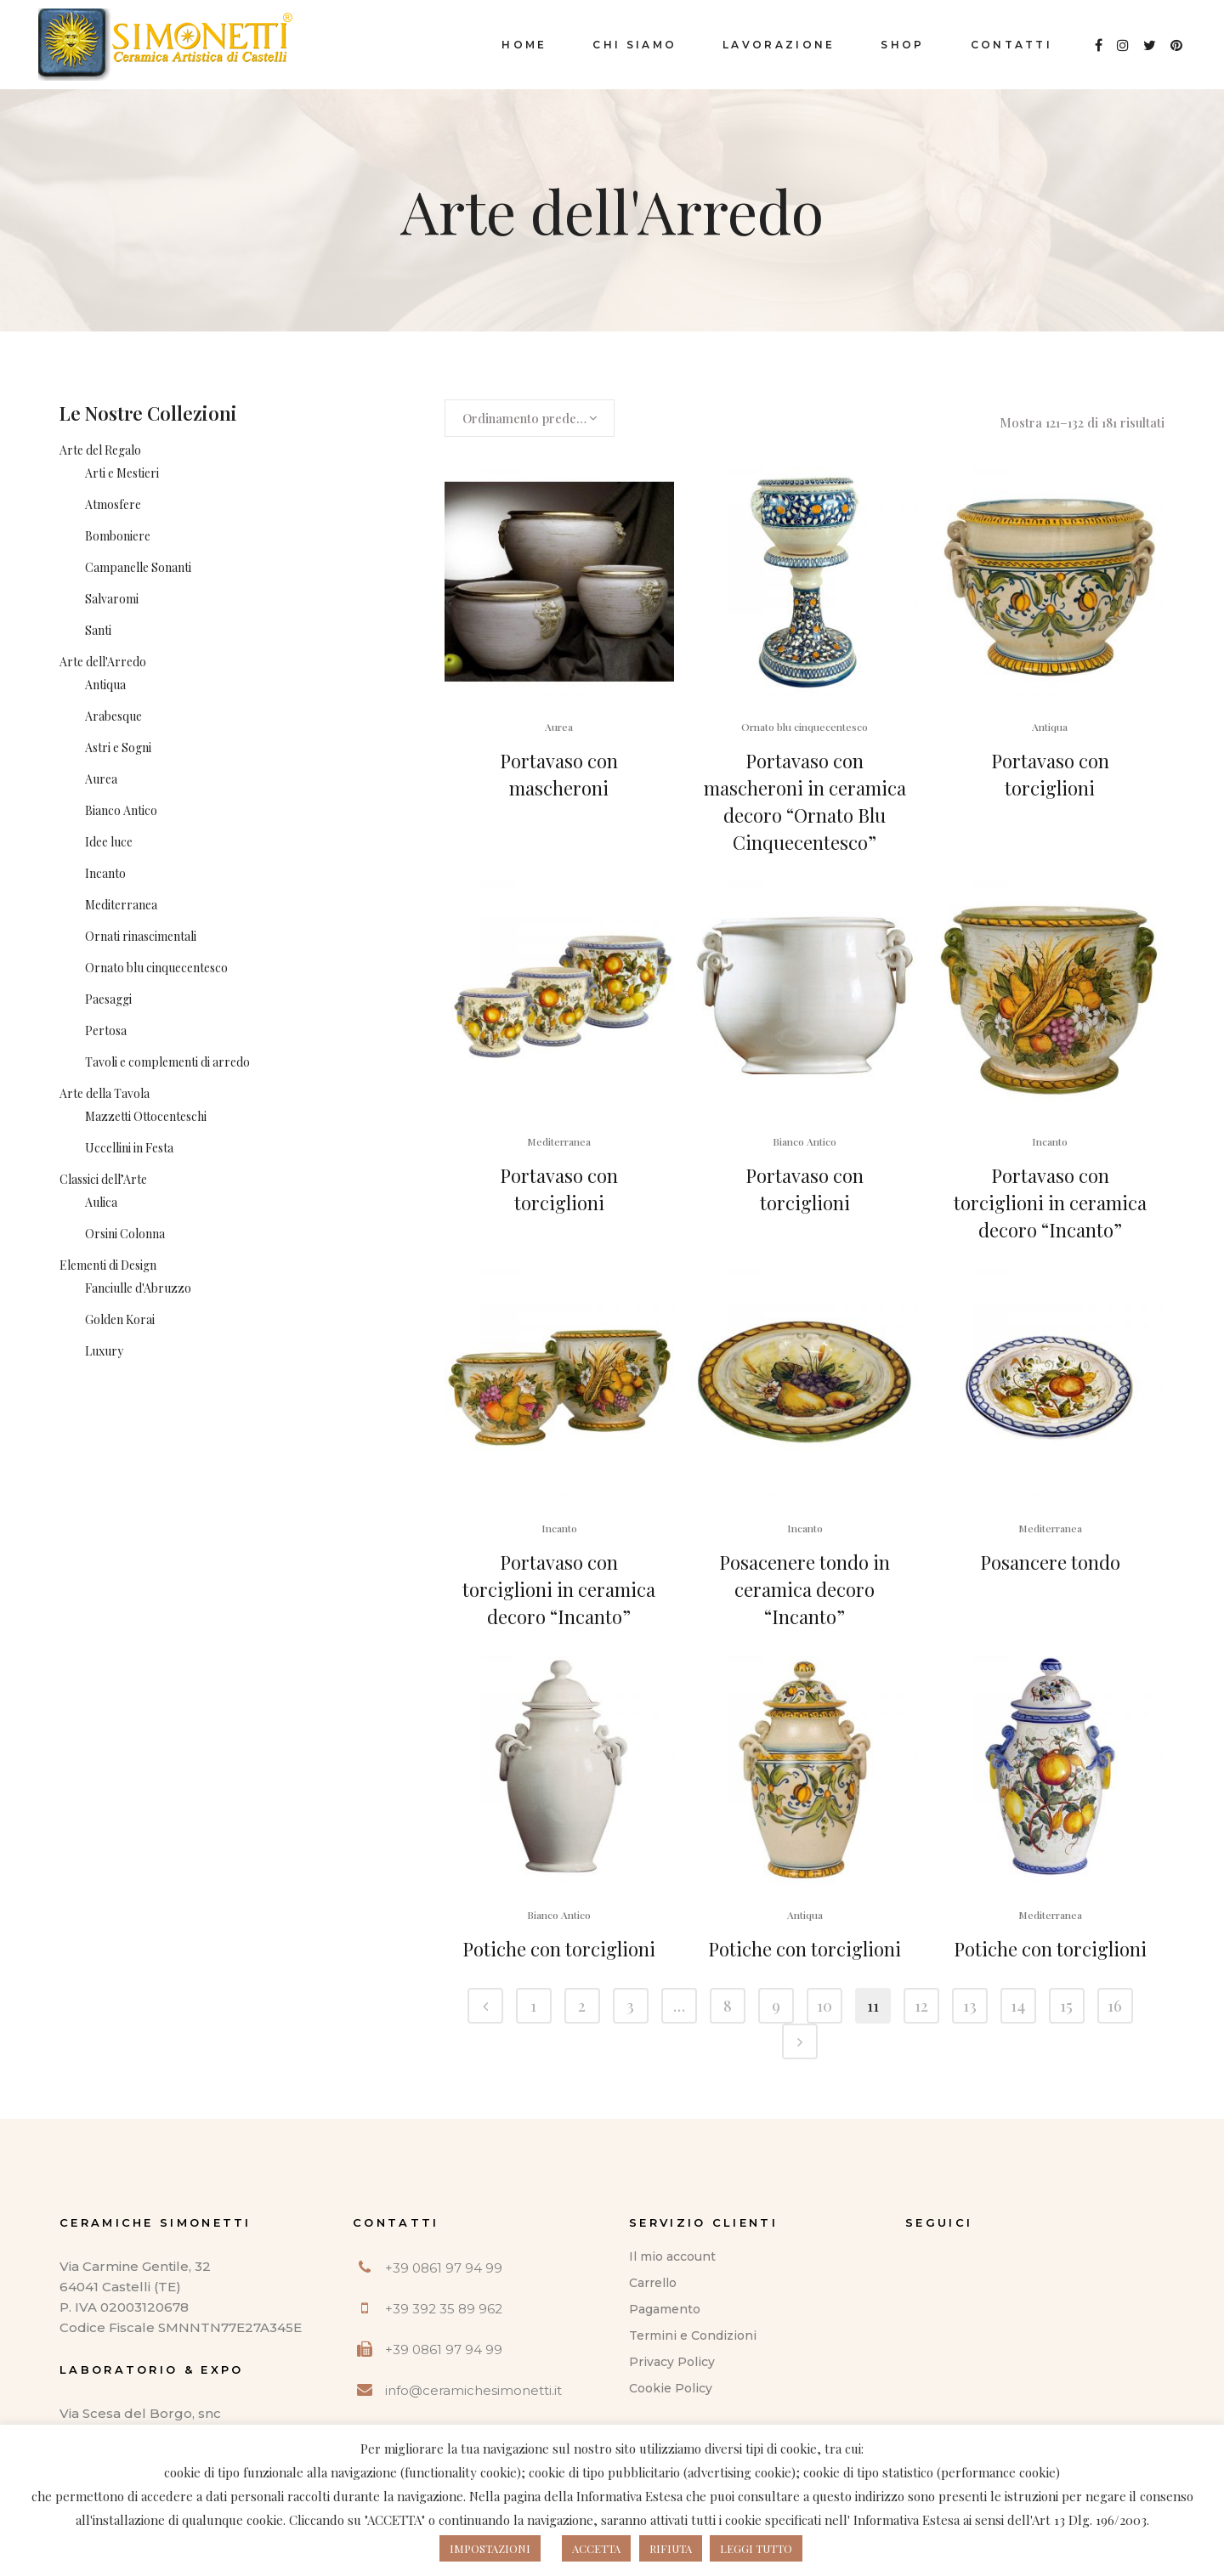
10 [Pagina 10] (824, 2006)
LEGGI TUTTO (756, 2548)
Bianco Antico (121, 810)
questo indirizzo (858, 2496)
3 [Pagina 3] (630, 2006)
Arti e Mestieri (122, 473)
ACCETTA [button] (596, 2548)
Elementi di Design (108, 1265)
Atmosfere (113, 504)
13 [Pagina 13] (970, 2006)
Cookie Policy (670, 2388)
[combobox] (530, 418)
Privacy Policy (672, 2362)
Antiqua (105, 685)
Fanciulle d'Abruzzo (138, 1288)
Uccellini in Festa (129, 1148)
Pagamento (664, 2309)
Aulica (101, 1202)
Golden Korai (120, 1319)
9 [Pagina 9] (776, 2006)
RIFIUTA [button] (670, 2548)
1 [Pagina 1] (533, 2006)
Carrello (653, 2283)
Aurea (101, 779)
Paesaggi (108, 999)
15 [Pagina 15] (1066, 2006)
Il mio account (672, 2256)
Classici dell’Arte (103, 1179)
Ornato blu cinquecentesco (156, 968)
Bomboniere (117, 536)
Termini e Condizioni (692, 2335)
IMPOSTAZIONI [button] (490, 2548)
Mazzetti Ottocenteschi (146, 1116)
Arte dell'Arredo (103, 662)
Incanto (105, 873)
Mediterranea (121, 905)
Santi (98, 630)
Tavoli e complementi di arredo (167, 1062)
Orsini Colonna (125, 1234)
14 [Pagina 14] (1018, 2006)
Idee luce (109, 842)
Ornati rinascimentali (140, 936)
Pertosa (106, 1030)
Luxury (104, 1351)
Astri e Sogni (118, 747)
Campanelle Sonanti (138, 567)
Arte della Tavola (105, 1093)
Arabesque (113, 716)
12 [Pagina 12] (921, 2006)
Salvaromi (112, 599)
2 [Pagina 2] (582, 2006)
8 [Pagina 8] (727, 2006)
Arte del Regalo (100, 450)
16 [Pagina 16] (1115, 2006)
